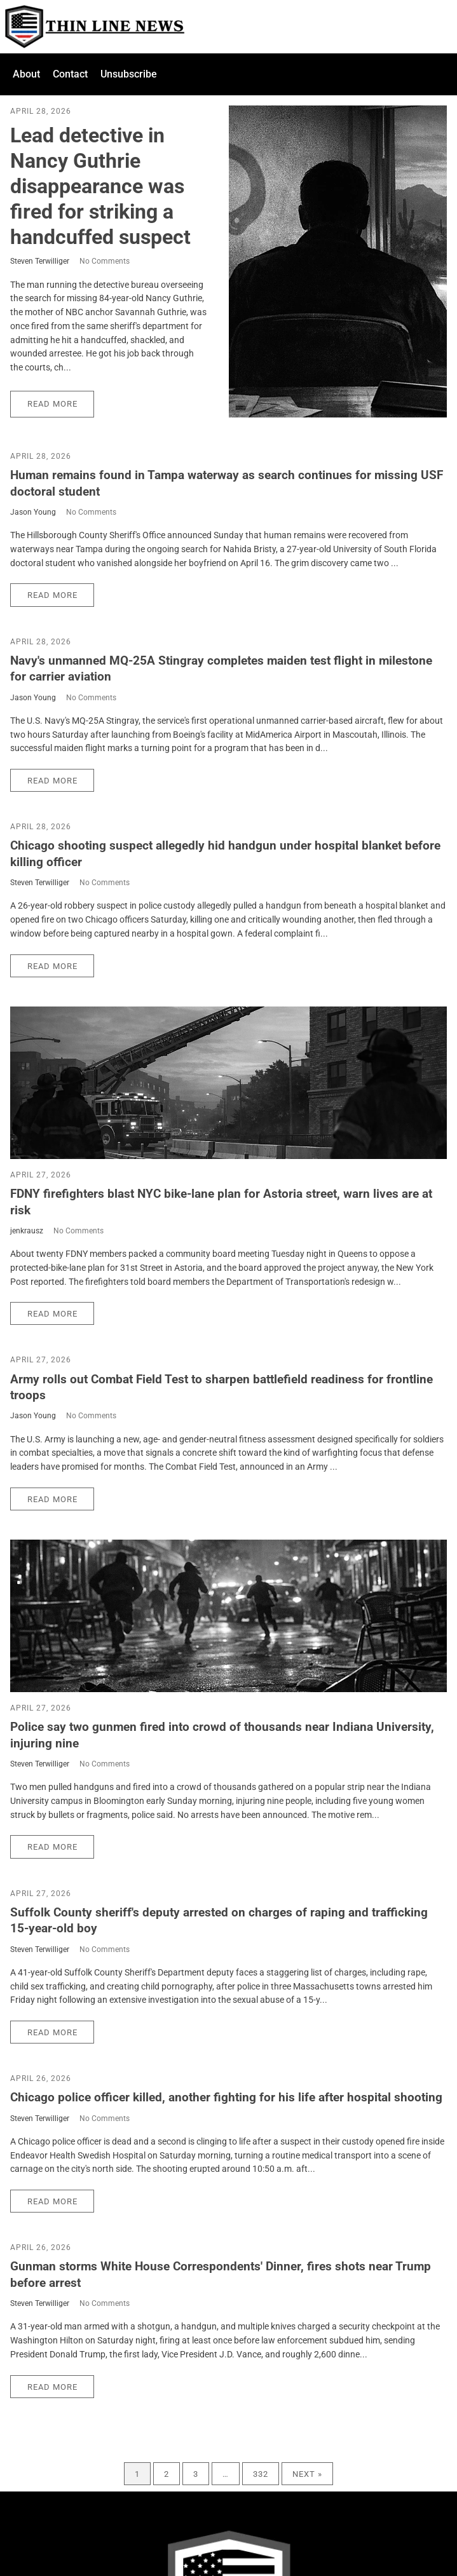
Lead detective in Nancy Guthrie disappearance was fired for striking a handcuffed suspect (100, 186)
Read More (52, 404)
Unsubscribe (128, 74)
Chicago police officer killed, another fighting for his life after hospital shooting (226, 2097)
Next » (307, 2474)
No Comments (104, 261)
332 (260, 2474)
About (26, 74)
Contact (70, 74)
